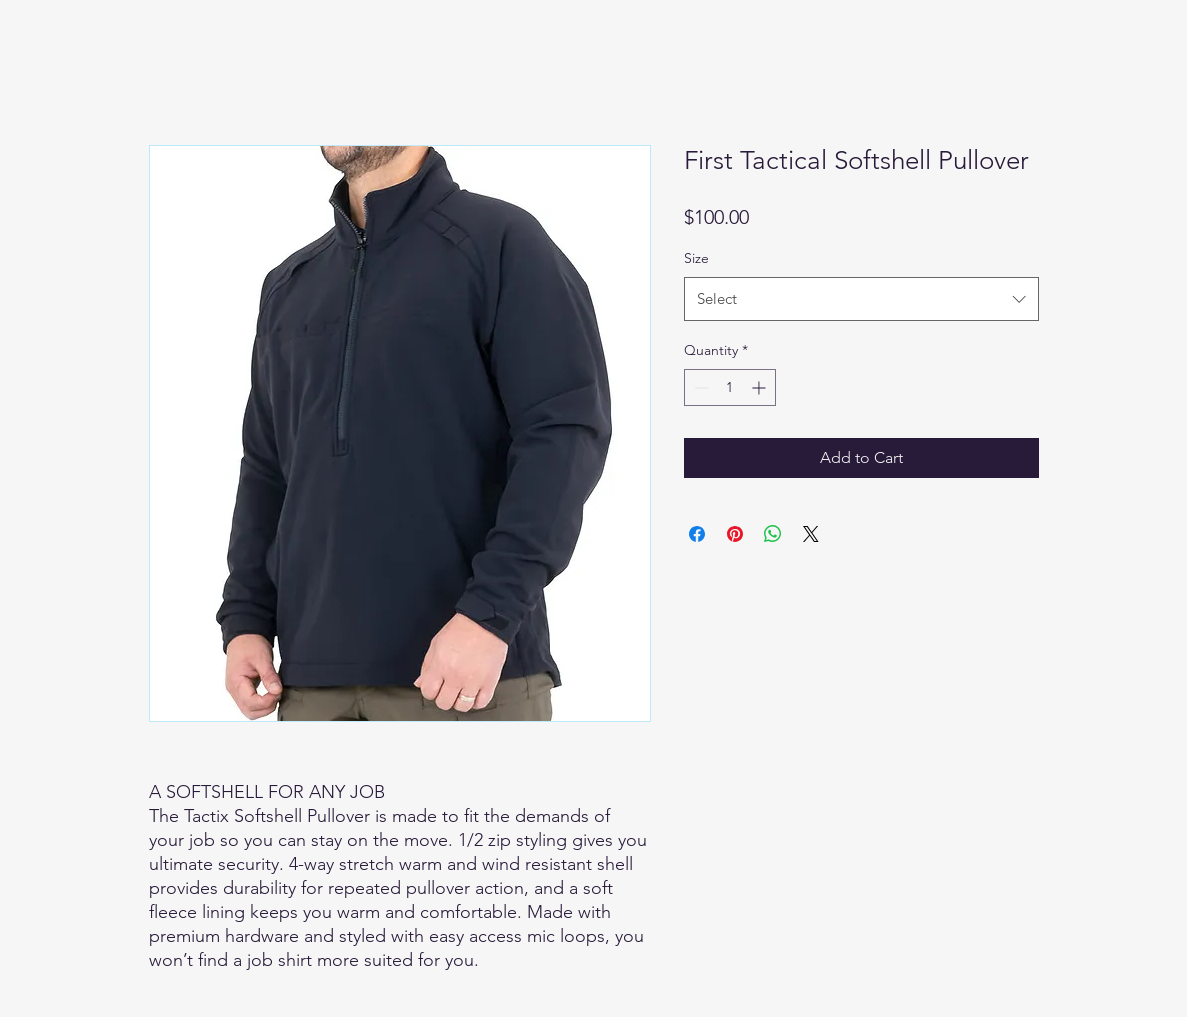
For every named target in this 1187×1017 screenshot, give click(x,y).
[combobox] (861, 299)
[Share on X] (811, 534)
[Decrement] (699, 387)
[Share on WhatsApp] (773, 534)
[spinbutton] (730, 387)
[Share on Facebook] (697, 534)
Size (696, 258)
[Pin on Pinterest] (735, 534)
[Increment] (760, 387)
